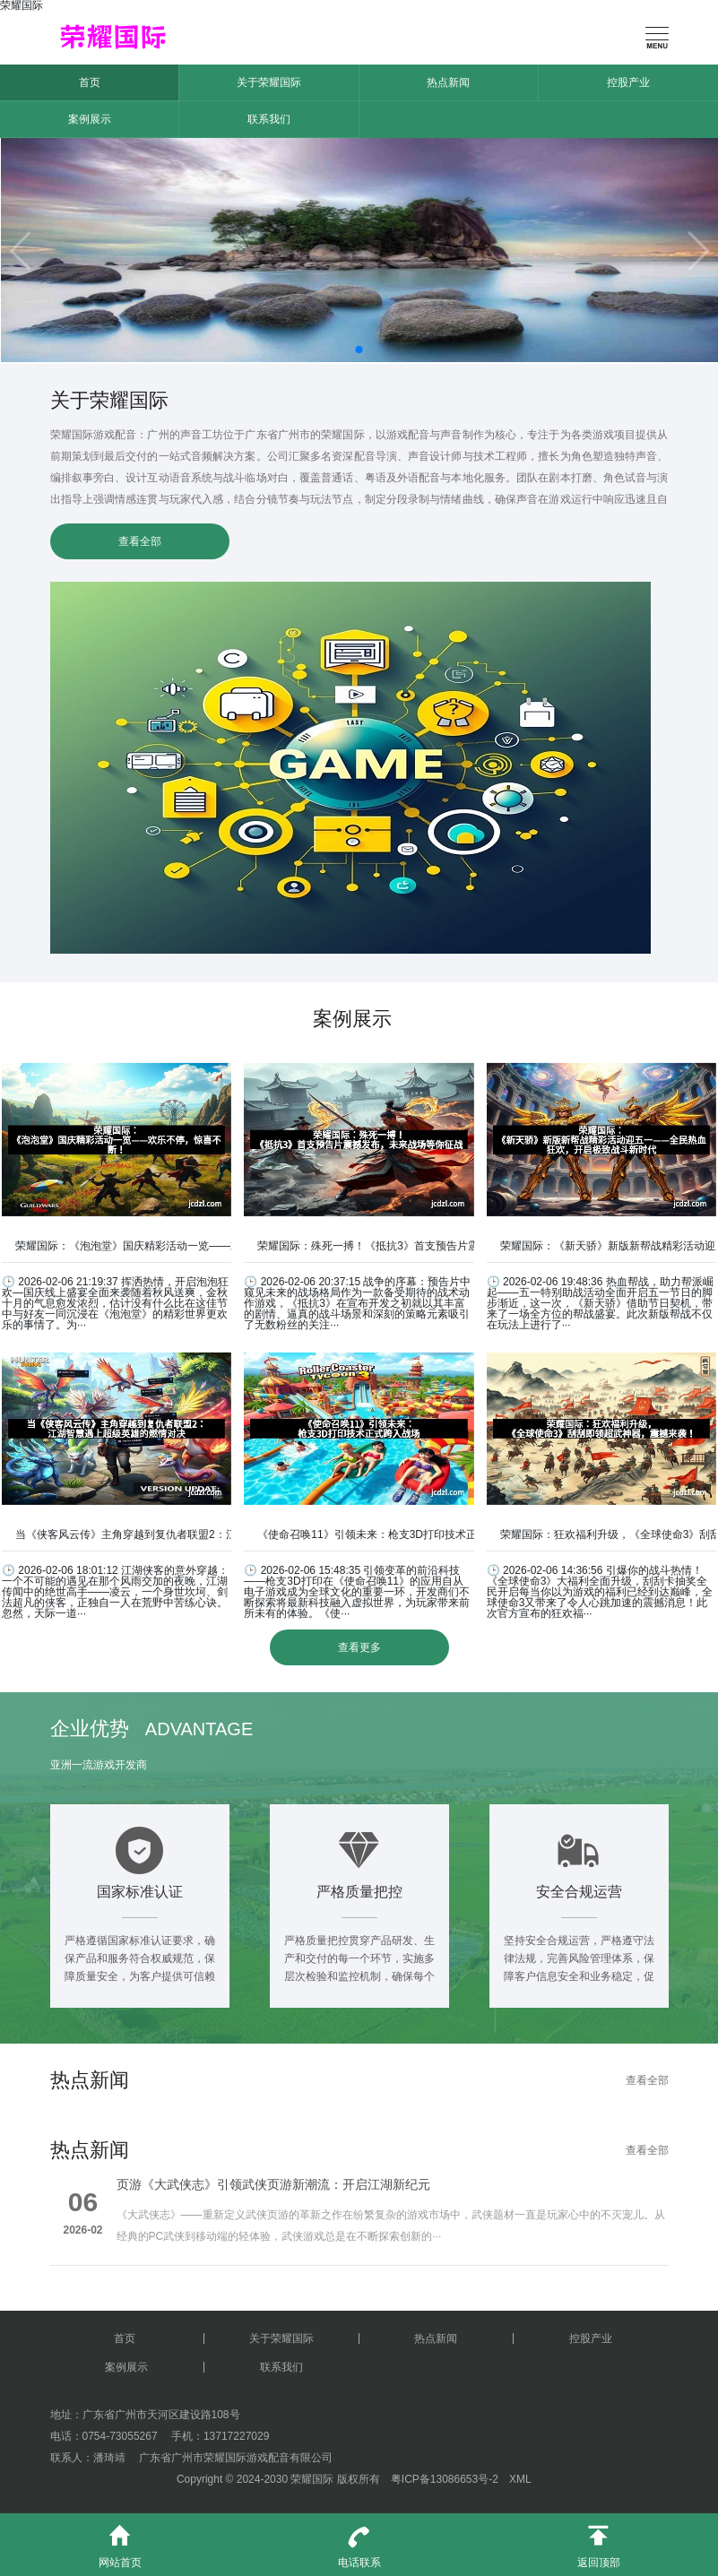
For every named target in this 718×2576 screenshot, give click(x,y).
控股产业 (628, 82)
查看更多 (359, 1647)
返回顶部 (598, 2541)
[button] (359, 349)
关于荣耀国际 (269, 82)
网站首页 (119, 2541)
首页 (89, 82)
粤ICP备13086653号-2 (444, 2479)
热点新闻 (448, 82)
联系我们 (268, 119)
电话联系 (359, 2541)
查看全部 (139, 541)
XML (520, 2479)
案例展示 (89, 119)
